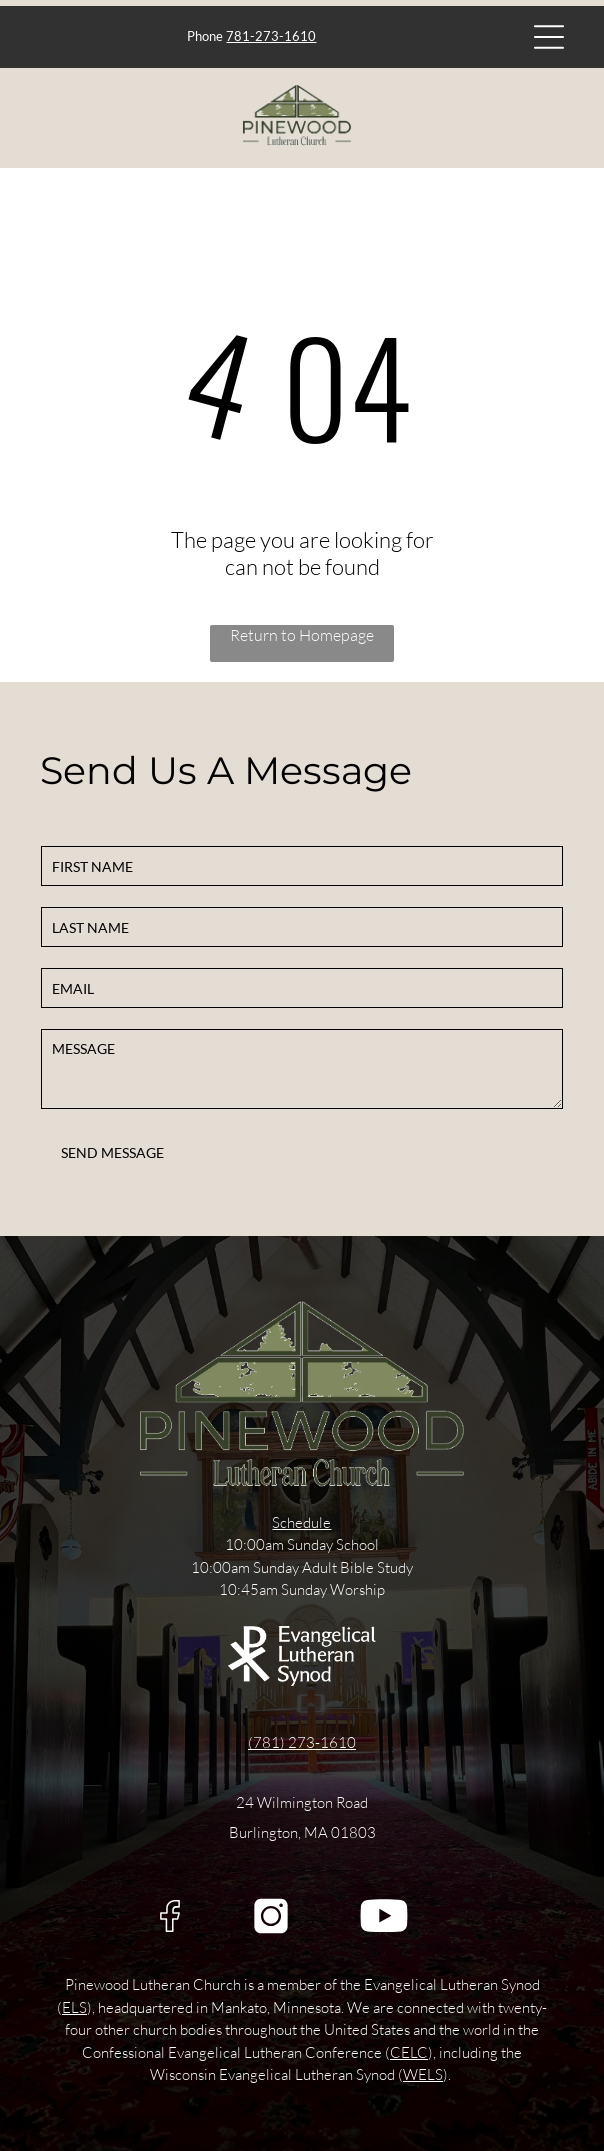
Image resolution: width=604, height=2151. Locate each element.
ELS (74, 2007)
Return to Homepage (302, 635)
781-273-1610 (271, 36)
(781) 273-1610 (302, 1742)
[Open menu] (549, 37)
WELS (423, 2074)
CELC (409, 2052)
